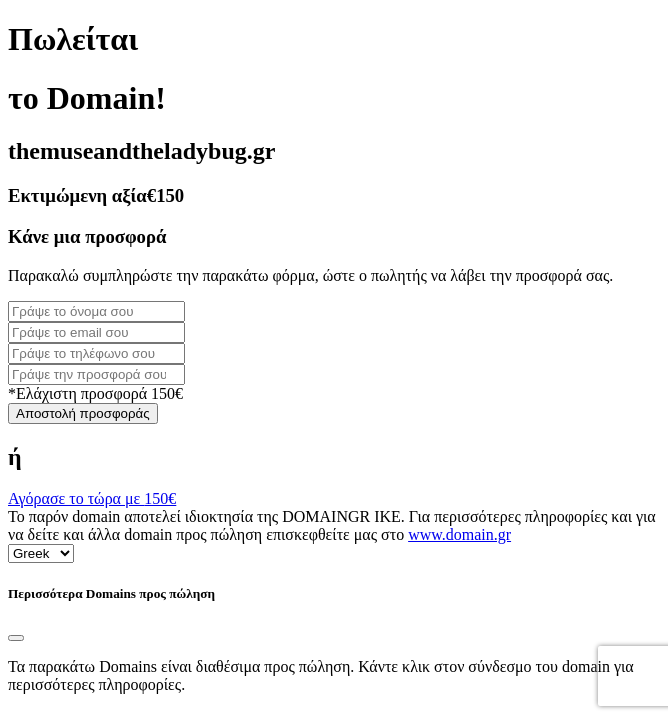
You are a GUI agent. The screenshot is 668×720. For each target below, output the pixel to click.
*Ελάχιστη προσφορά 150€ (95, 393)
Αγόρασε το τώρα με (92, 498)
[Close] (16, 638)
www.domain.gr (459, 534)
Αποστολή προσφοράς (83, 413)
